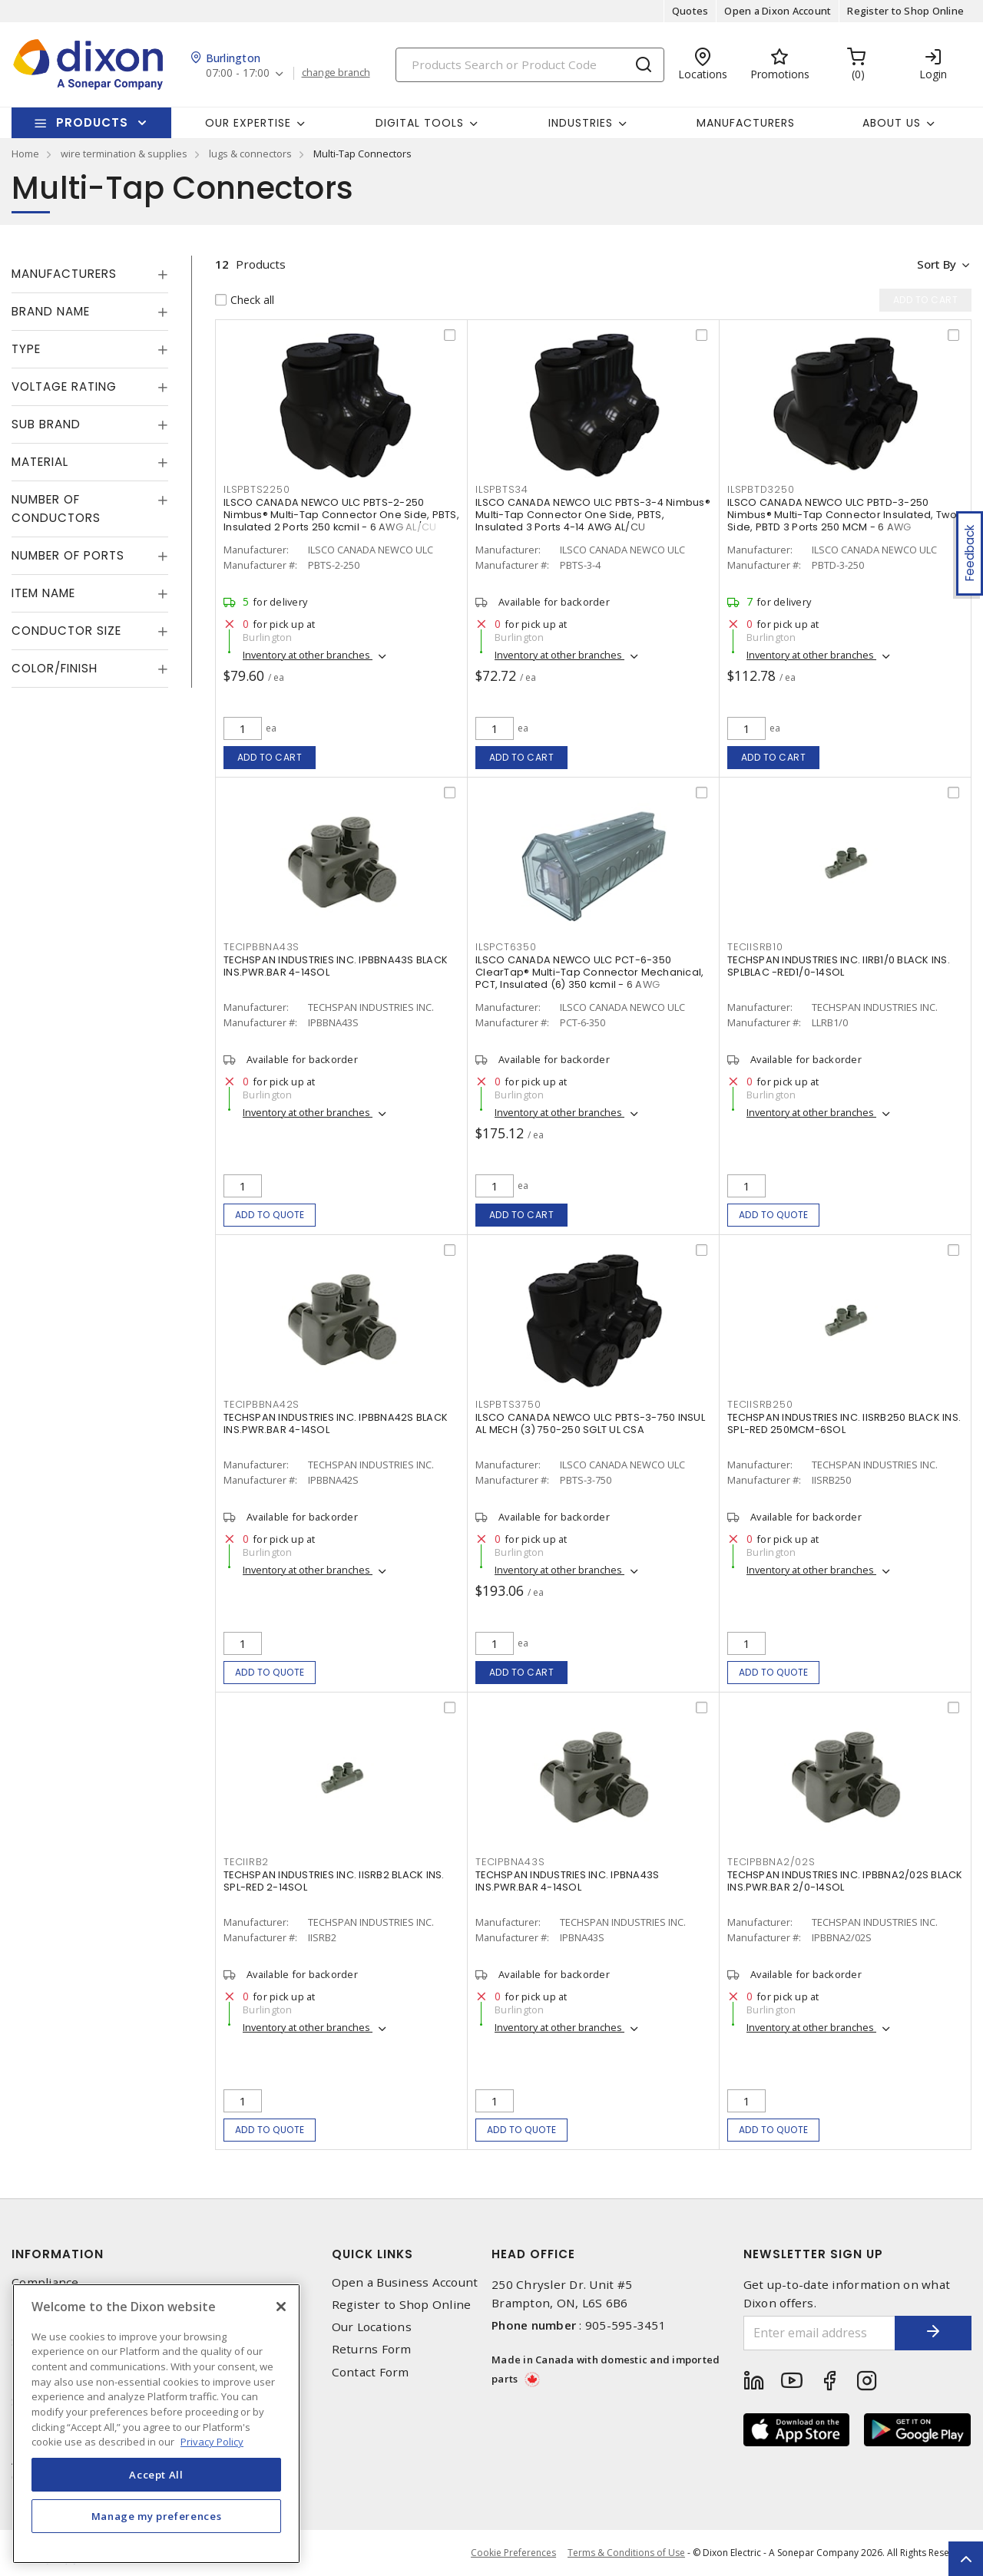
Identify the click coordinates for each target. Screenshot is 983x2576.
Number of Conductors (56, 508)
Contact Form (370, 2372)
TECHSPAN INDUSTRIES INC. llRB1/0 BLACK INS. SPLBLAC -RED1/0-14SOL (838, 966)
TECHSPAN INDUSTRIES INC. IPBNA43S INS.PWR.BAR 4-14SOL (567, 1881)
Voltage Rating (64, 386)
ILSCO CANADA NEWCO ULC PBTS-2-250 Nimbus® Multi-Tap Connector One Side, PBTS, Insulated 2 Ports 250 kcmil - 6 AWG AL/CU (341, 514)
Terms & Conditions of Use (626, 2552)
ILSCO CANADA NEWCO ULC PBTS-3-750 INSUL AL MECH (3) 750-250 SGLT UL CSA (590, 1423)
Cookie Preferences (513, 2553)
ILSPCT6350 (506, 946)
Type (26, 349)
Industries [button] (580, 122)
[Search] (530, 65)
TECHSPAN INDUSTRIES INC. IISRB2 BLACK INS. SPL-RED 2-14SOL (334, 1881)
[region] (156, 2424)
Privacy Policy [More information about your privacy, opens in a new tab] (211, 2442)
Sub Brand (46, 424)
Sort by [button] (935, 264)
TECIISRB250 (760, 1404)
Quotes (690, 11)
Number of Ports (68, 555)
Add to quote (270, 1214)
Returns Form (372, 2349)
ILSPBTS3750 (508, 1404)
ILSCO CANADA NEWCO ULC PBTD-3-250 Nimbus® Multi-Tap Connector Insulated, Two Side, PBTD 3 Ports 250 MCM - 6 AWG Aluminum (842, 521)
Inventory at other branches (307, 655)
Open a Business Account (405, 2282)
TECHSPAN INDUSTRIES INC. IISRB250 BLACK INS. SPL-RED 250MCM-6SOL (844, 1423)
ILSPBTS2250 (256, 489)
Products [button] (92, 122)
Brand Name (51, 311)
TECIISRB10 (755, 946)
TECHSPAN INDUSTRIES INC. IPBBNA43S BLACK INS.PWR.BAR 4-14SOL (335, 966)
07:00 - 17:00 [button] (238, 73)
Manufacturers (746, 122)
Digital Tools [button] (420, 122)
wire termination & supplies (124, 153)
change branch (336, 73)
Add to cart (270, 757)
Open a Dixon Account (777, 11)
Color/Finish (55, 668)
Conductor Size (66, 631)
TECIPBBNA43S (261, 946)
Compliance (45, 2282)
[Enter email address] (819, 2333)
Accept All (156, 2475)
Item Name (43, 593)
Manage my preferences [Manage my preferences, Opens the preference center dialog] (156, 2516)
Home (25, 153)
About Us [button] (891, 122)
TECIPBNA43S (509, 1861)
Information (58, 2254)
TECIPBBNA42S (261, 1404)
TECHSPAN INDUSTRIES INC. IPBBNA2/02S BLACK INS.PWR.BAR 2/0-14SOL (845, 1881)
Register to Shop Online (905, 11)
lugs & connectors (250, 153)
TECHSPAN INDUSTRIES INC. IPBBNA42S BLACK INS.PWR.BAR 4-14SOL (335, 1423)
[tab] (90, 274)
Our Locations (372, 2327)
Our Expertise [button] (248, 122)
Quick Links (372, 2254)
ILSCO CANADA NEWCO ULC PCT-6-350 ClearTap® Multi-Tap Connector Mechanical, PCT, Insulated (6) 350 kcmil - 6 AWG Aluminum (589, 978)
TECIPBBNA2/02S (771, 1861)
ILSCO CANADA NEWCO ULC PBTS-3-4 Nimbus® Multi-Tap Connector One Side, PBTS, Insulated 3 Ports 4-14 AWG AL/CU (592, 514)
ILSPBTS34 (501, 489)
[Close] (281, 2306)
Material (40, 462)
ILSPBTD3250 (760, 489)
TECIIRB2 (246, 1861)
